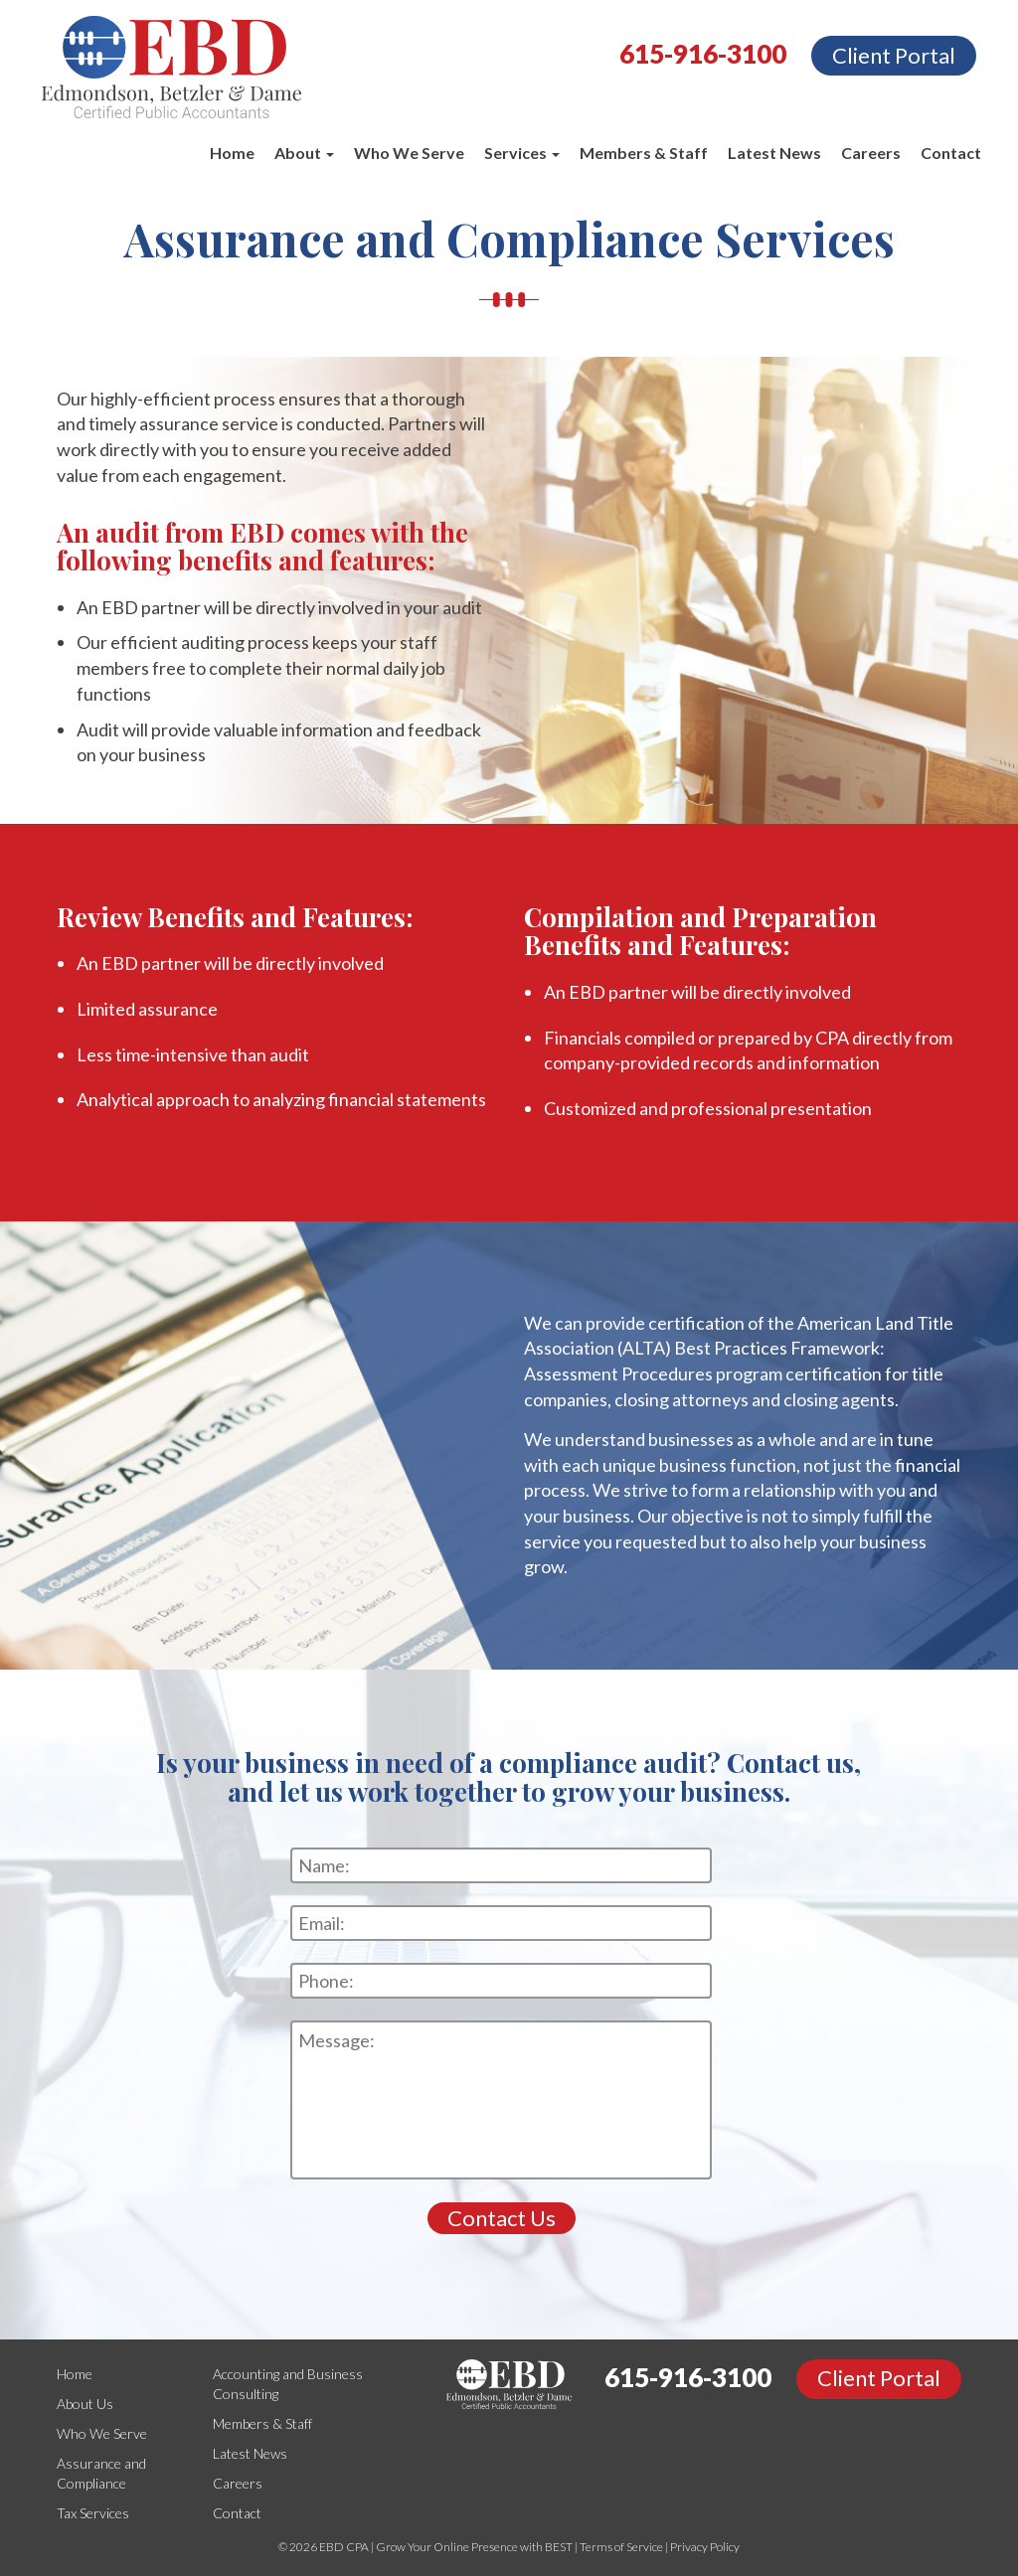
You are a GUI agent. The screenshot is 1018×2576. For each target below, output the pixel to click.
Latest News (774, 152)
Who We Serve (409, 152)
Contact (951, 152)
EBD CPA (344, 2546)
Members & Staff (644, 152)
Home (232, 152)
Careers (871, 152)
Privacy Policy (705, 2546)
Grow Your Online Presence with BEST (474, 2546)
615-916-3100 (702, 54)
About (304, 152)
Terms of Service (621, 2546)
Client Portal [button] (893, 55)
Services (522, 152)
